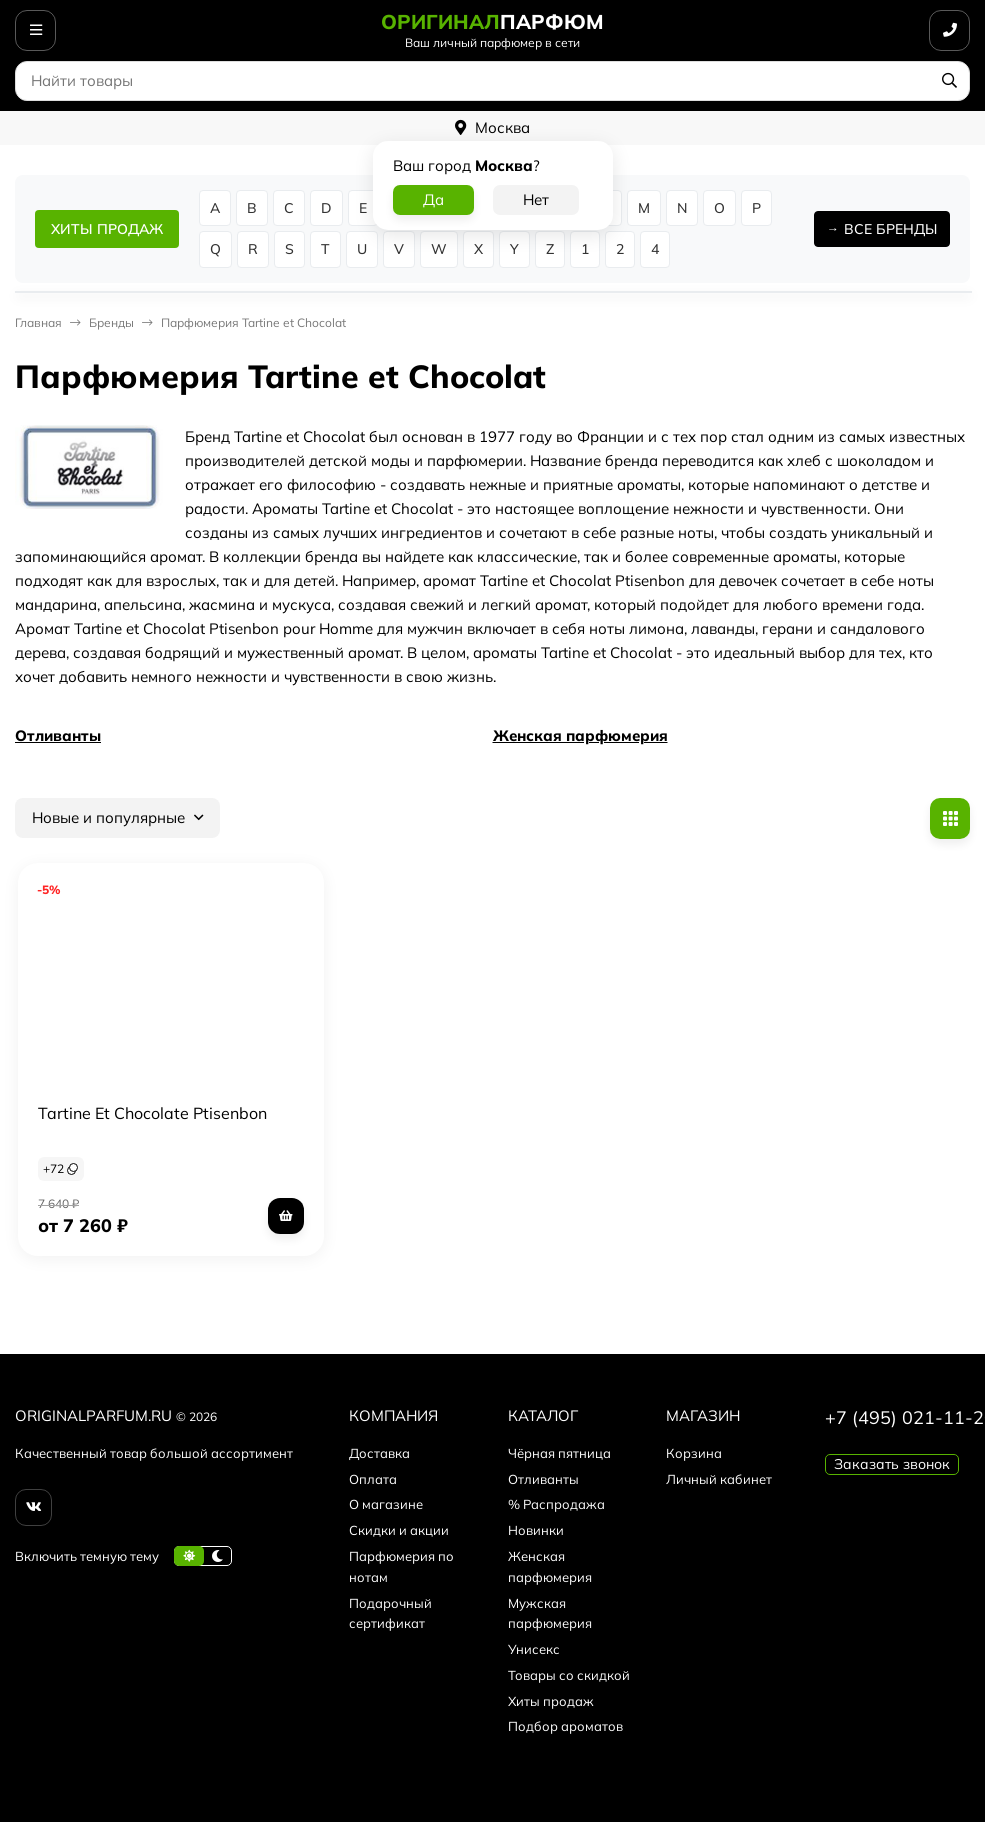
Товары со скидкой (569, 1675)
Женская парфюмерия (580, 735)
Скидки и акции (399, 1530)
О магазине (386, 1504)
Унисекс (534, 1649)
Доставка (379, 1453)
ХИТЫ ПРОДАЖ (107, 229)
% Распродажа (556, 1504)
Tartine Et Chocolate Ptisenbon (152, 1113)
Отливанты (58, 735)
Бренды (111, 322)
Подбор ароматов (565, 1726)
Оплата (373, 1479)
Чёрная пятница (559, 1453)
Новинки (536, 1530)
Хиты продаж (551, 1701)
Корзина (694, 1453)
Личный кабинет (719, 1479)
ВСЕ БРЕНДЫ (890, 229)
